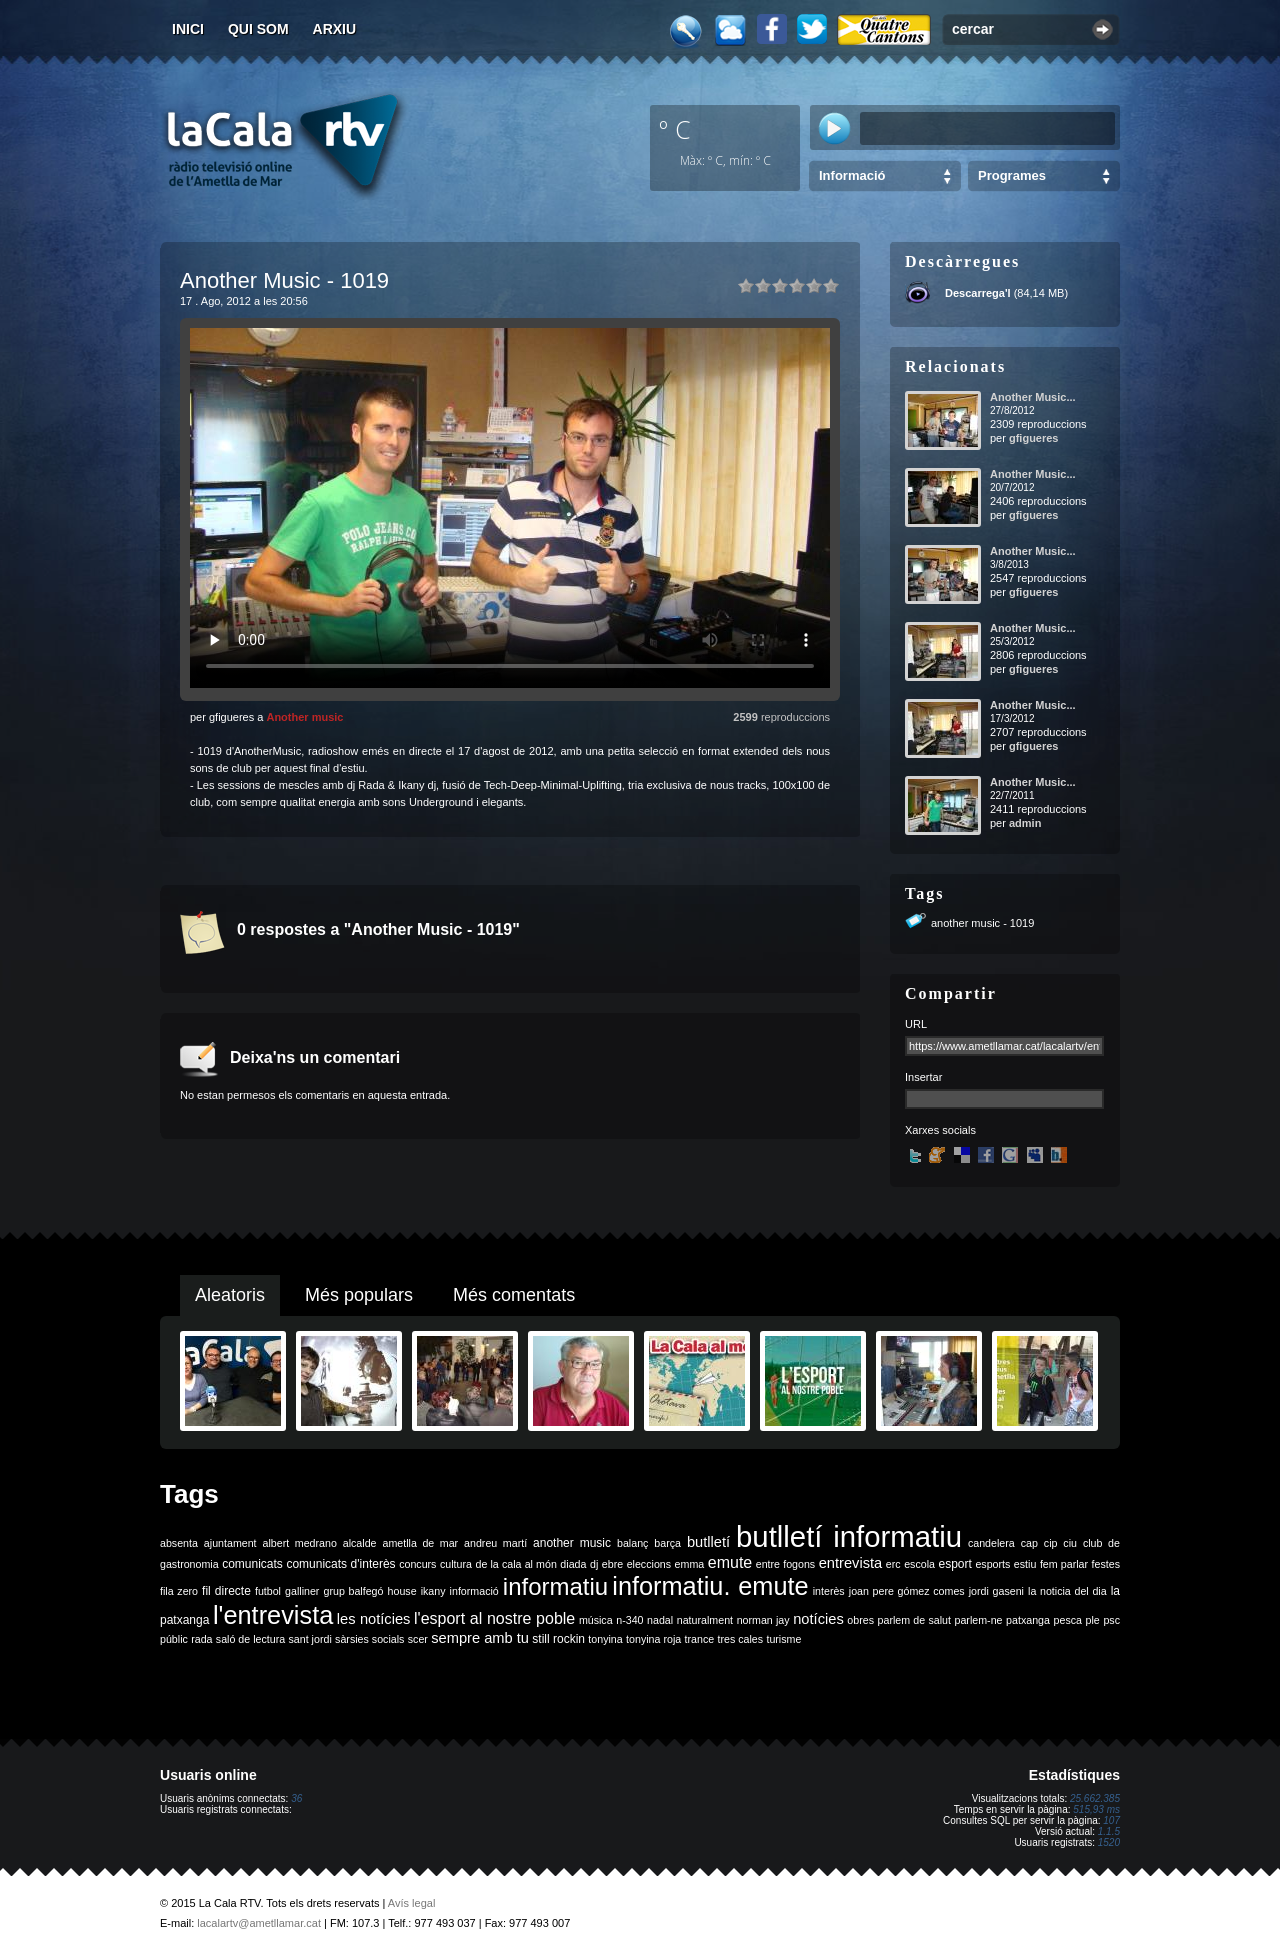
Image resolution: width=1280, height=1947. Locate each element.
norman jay (763, 1620)
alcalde (360, 1543)
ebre (612, 1564)
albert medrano (300, 1543)
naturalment (705, 1620)
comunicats (252, 1564)
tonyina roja (653, 1639)
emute (730, 1562)
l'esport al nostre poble (494, 1618)
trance (700, 1639)
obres (860, 1620)
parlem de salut (914, 1620)
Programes (1012, 175)
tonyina (605, 1639)
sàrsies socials (369, 1639)
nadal (660, 1620)
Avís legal (412, 1903)
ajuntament (230, 1543)
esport (954, 1564)
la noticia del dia (1067, 1591)
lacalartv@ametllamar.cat (259, 1923)
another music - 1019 (982, 923)
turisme (783, 1639)
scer (418, 1639)
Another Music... (1033, 397)
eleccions (649, 1564)
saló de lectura (250, 1639)
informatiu (555, 1586)
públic (174, 1639)
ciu (1070, 1543)
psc (1111, 1620)
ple (1093, 1620)
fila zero (179, 1591)
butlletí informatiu (849, 1536)
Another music (304, 717)
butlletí (708, 1542)
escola (919, 1564)
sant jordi (310, 1639)
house (402, 1591)
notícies (818, 1619)
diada (573, 1564)
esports (992, 1564)
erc (893, 1564)
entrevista (851, 1563)
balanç (632, 1543)
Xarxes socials (940, 1130)
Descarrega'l (978, 293)
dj (594, 1564)
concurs (417, 1564)
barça (667, 1543)
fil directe (226, 1591)
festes (1106, 1564)
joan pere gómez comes (907, 1591)
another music (572, 1543)
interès (829, 1591)
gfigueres (1034, 438)
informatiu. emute (710, 1586)
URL (916, 1024)
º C (675, 129)
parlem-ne (979, 1620)
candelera (991, 1543)
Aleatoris (230, 1295)
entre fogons (785, 1564)
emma (690, 1564)
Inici (188, 29)
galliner (302, 1591)
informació (474, 1591)
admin (1025, 823)
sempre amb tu (480, 1638)
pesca (1068, 1620)
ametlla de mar (420, 1543)
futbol (268, 1591)
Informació (852, 175)
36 (296, 1798)
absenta (179, 1543)
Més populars (359, 1295)
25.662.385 (1095, 1798)
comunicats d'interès (340, 1564)
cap (1029, 1543)
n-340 (629, 1620)
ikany (433, 1591)
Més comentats (514, 1295)
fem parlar (1064, 1564)
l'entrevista (273, 1615)
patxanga (1028, 1620)
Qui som (258, 29)
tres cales (740, 1639)
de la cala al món (516, 1564)
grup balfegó (353, 1591)
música (596, 1620)
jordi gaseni (996, 1591)
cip (1051, 1543)
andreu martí (495, 1543)
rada (201, 1639)
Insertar (923, 1077)
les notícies (374, 1619)
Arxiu (335, 29)
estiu (1025, 1564)
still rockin (558, 1639)
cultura (456, 1564)
